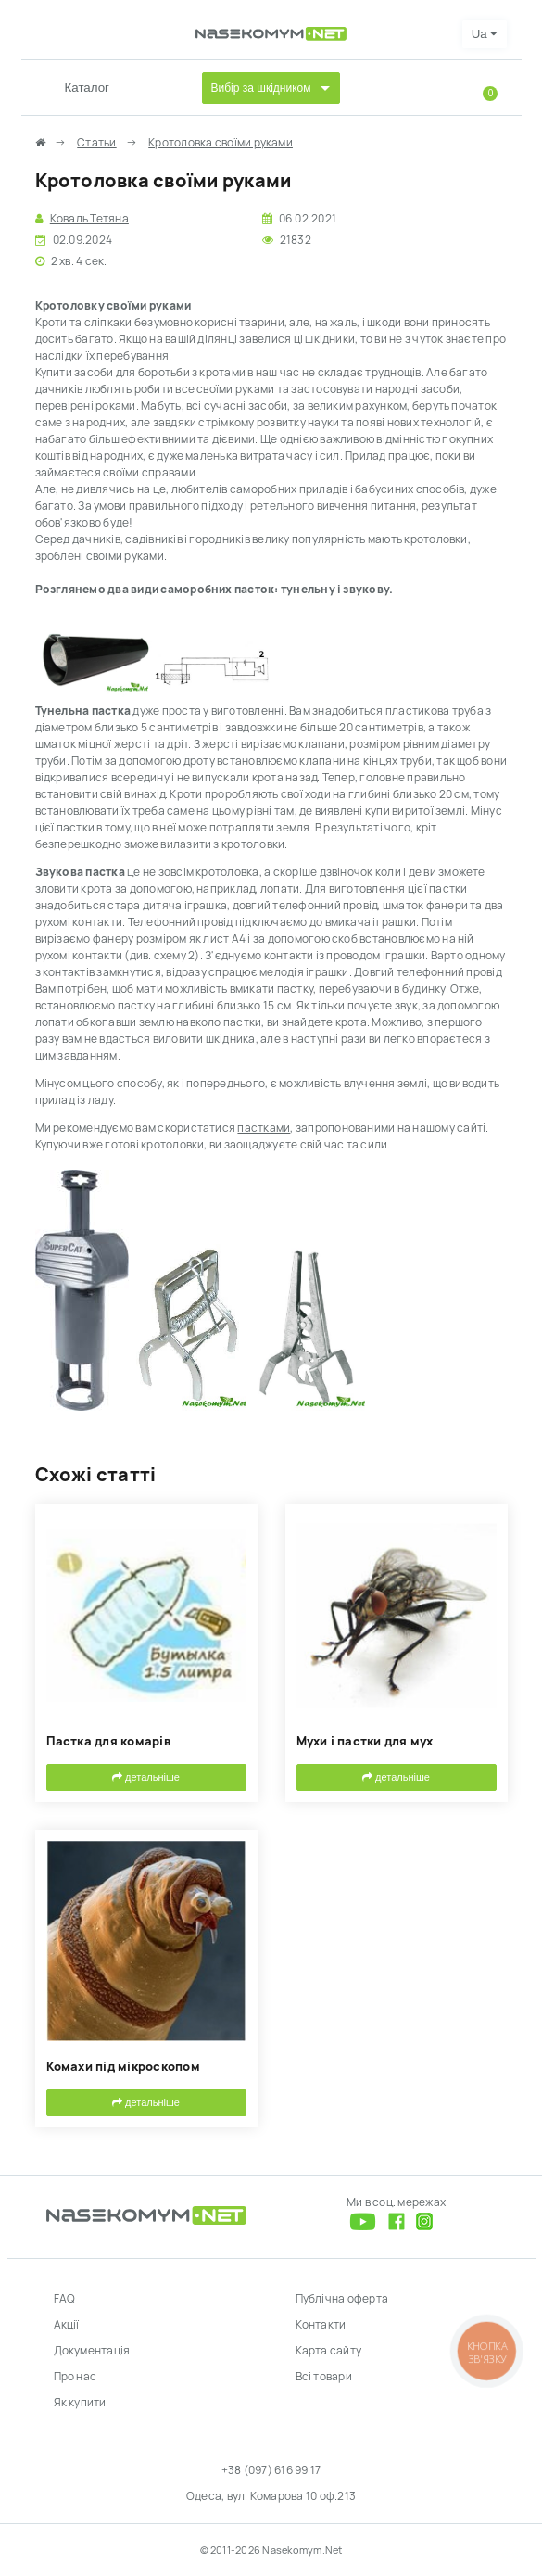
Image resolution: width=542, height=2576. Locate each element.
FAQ (65, 2298)
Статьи (96, 142)
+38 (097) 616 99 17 (271, 2470)
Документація (92, 2350)
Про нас (75, 2376)
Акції (67, 2324)
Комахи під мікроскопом (123, 2067)
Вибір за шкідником (261, 88)
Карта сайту (329, 2350)
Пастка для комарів (108, 1741)
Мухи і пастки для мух (365, 1741)
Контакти (321, 2324)
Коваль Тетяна (89, 218)
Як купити (80, 2402)
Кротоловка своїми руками (220, 142)
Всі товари (324, 2376)
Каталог (87, 88)
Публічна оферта (342, 2298)
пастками (263, 1128)
